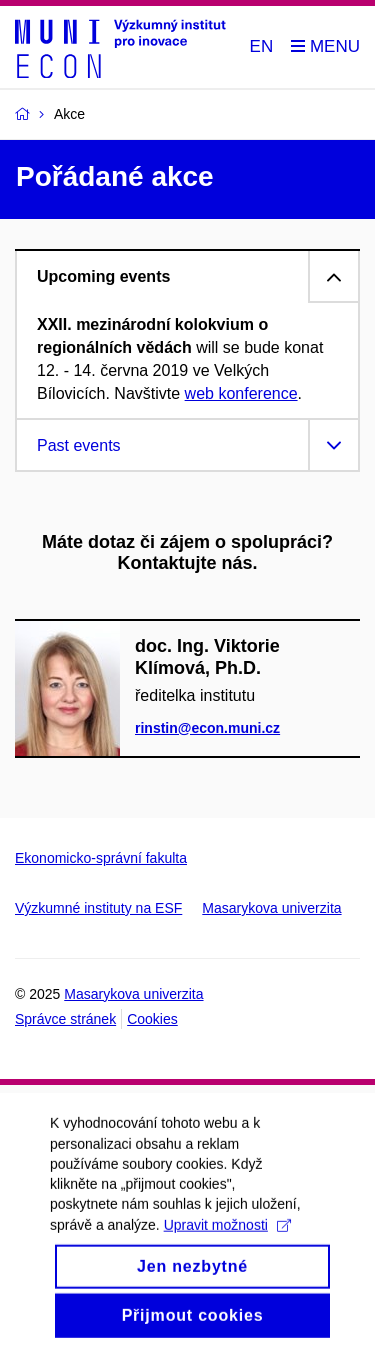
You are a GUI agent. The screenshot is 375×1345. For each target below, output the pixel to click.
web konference (241, 393)
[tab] (187, 276)
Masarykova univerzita (271, 908)
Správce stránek (65, 1019)
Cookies (152, 1019)
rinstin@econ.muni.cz (207, 728)
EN (262, 46)
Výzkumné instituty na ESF (98, 908)
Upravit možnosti (227, 1238)
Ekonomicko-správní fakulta (101, 858)
